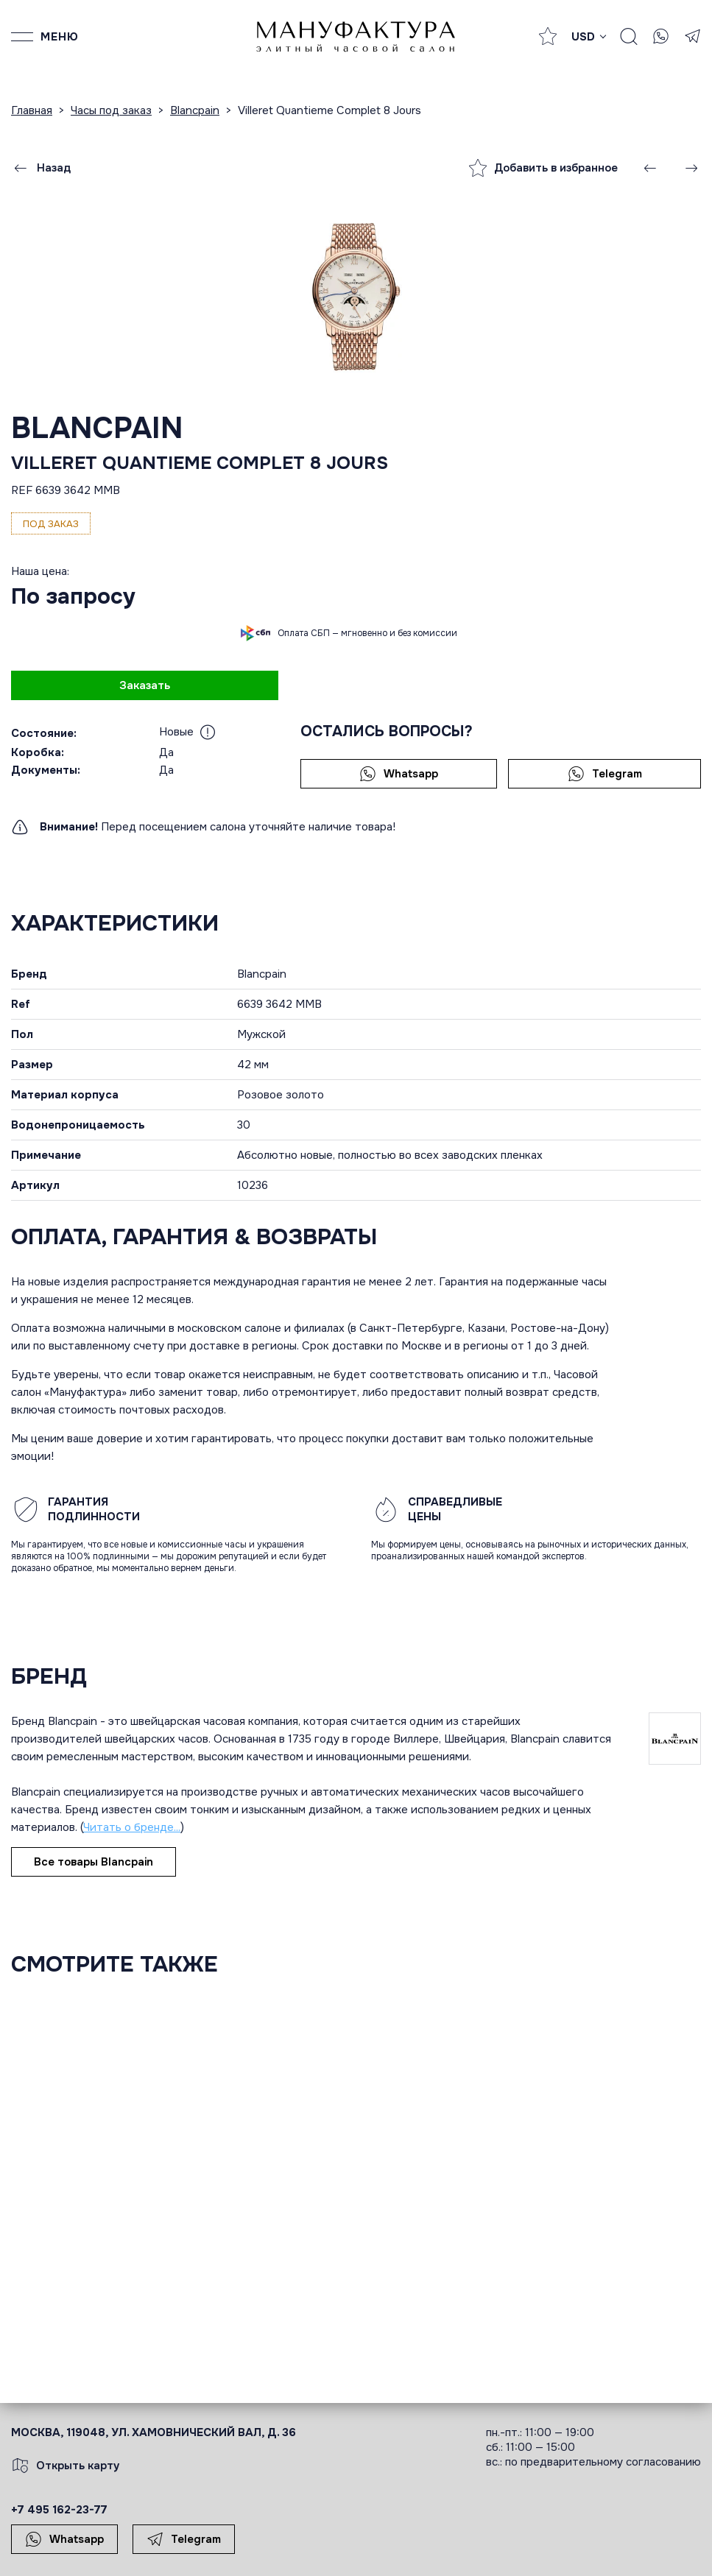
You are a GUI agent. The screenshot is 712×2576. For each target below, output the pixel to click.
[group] (356, 296)
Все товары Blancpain (93, 1862)
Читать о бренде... (131, 1827)
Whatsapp (398, 774)
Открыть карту (65, 2465)
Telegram (605, 774)
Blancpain (97, 428)
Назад (41, 168)
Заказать (144, 685)
